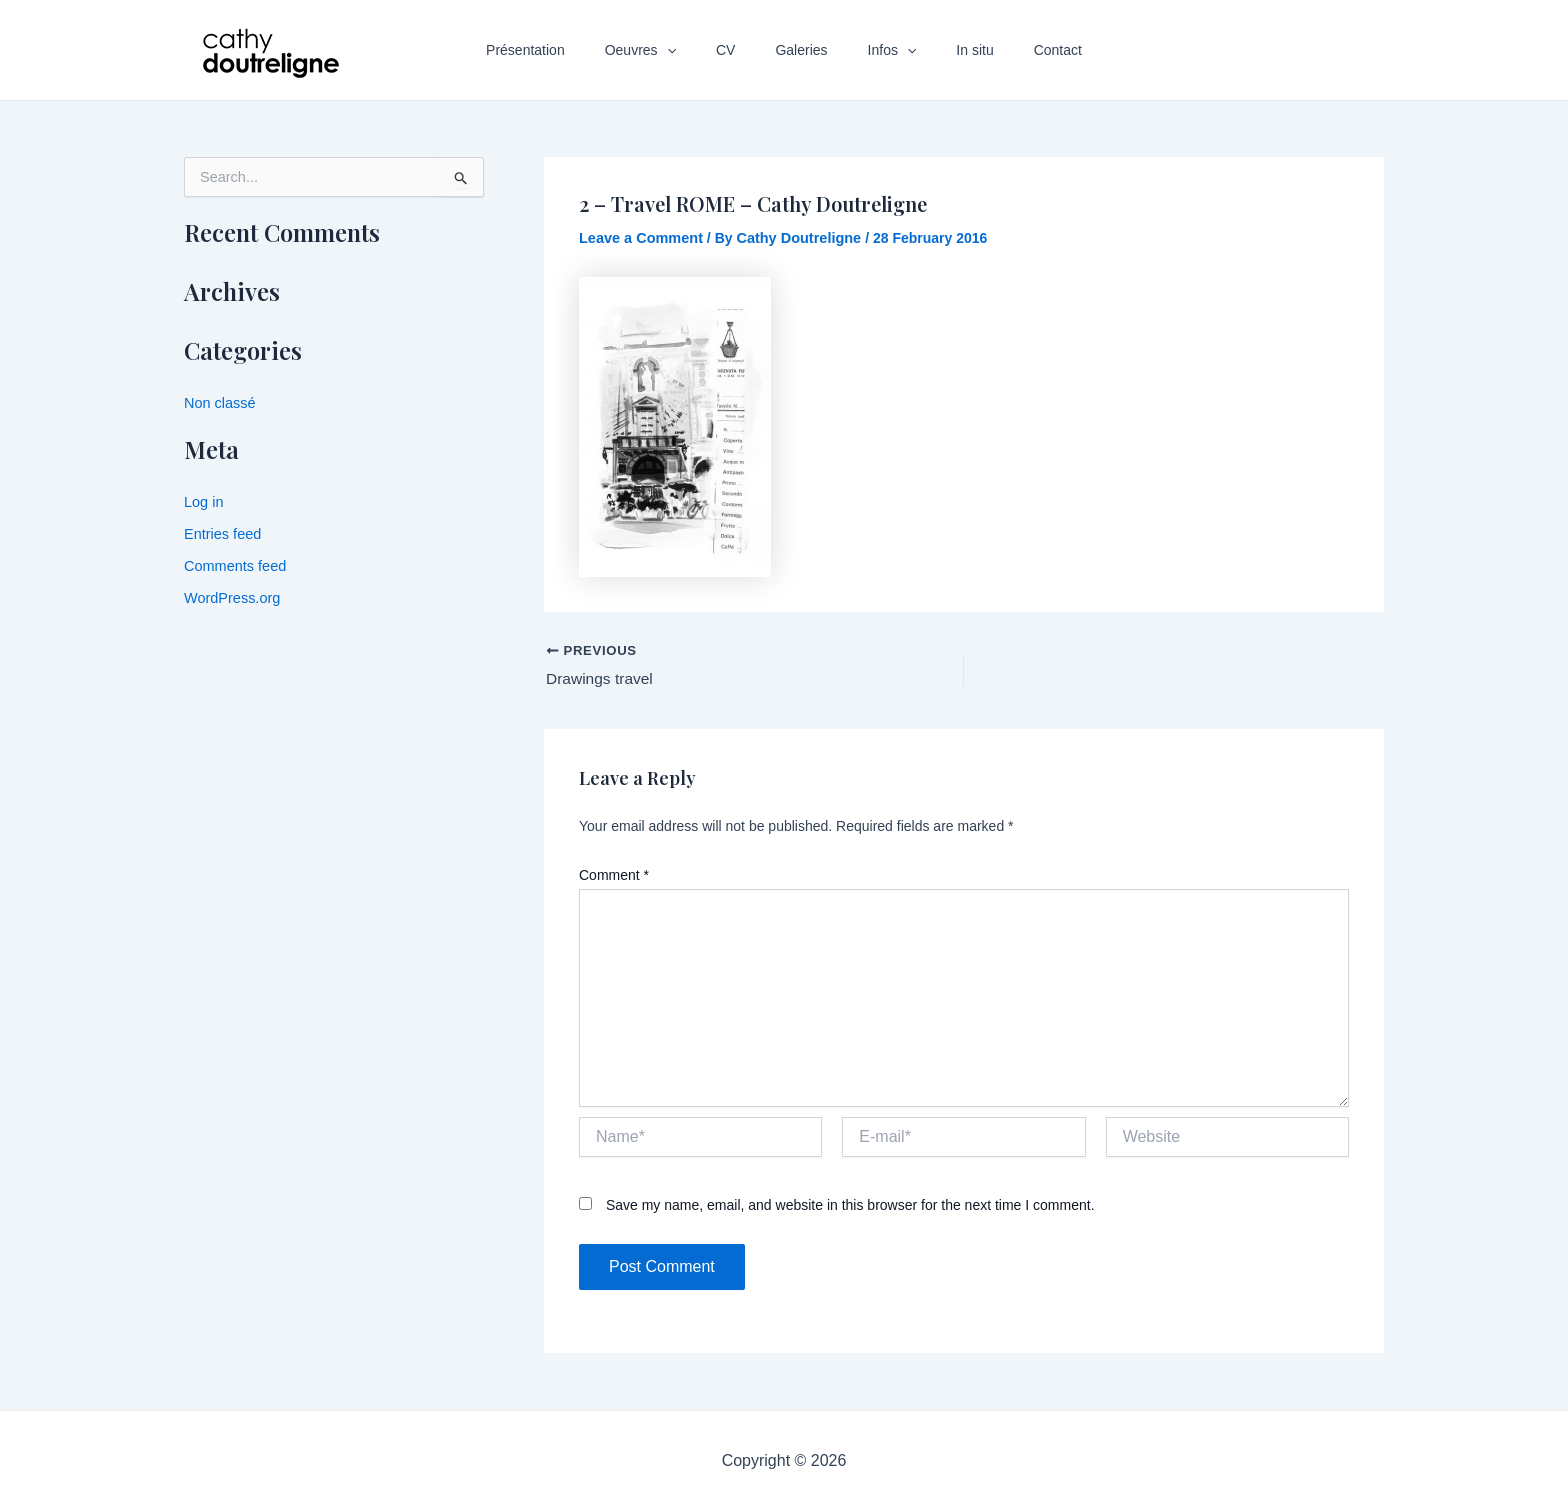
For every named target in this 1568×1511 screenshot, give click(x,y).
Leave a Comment (639, 238)
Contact (1022, 50)
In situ (950, 50)
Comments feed (233, 564)
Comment (614, 876)
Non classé (218, 403)
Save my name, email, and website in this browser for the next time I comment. (850, 1206)
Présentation (561, 50)
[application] (691, 50)
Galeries (801, 50)
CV (737, 50)
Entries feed (221, 532)
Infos (880, 50)
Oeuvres (664, 50)
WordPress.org (230, 595)
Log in (203, 501)
